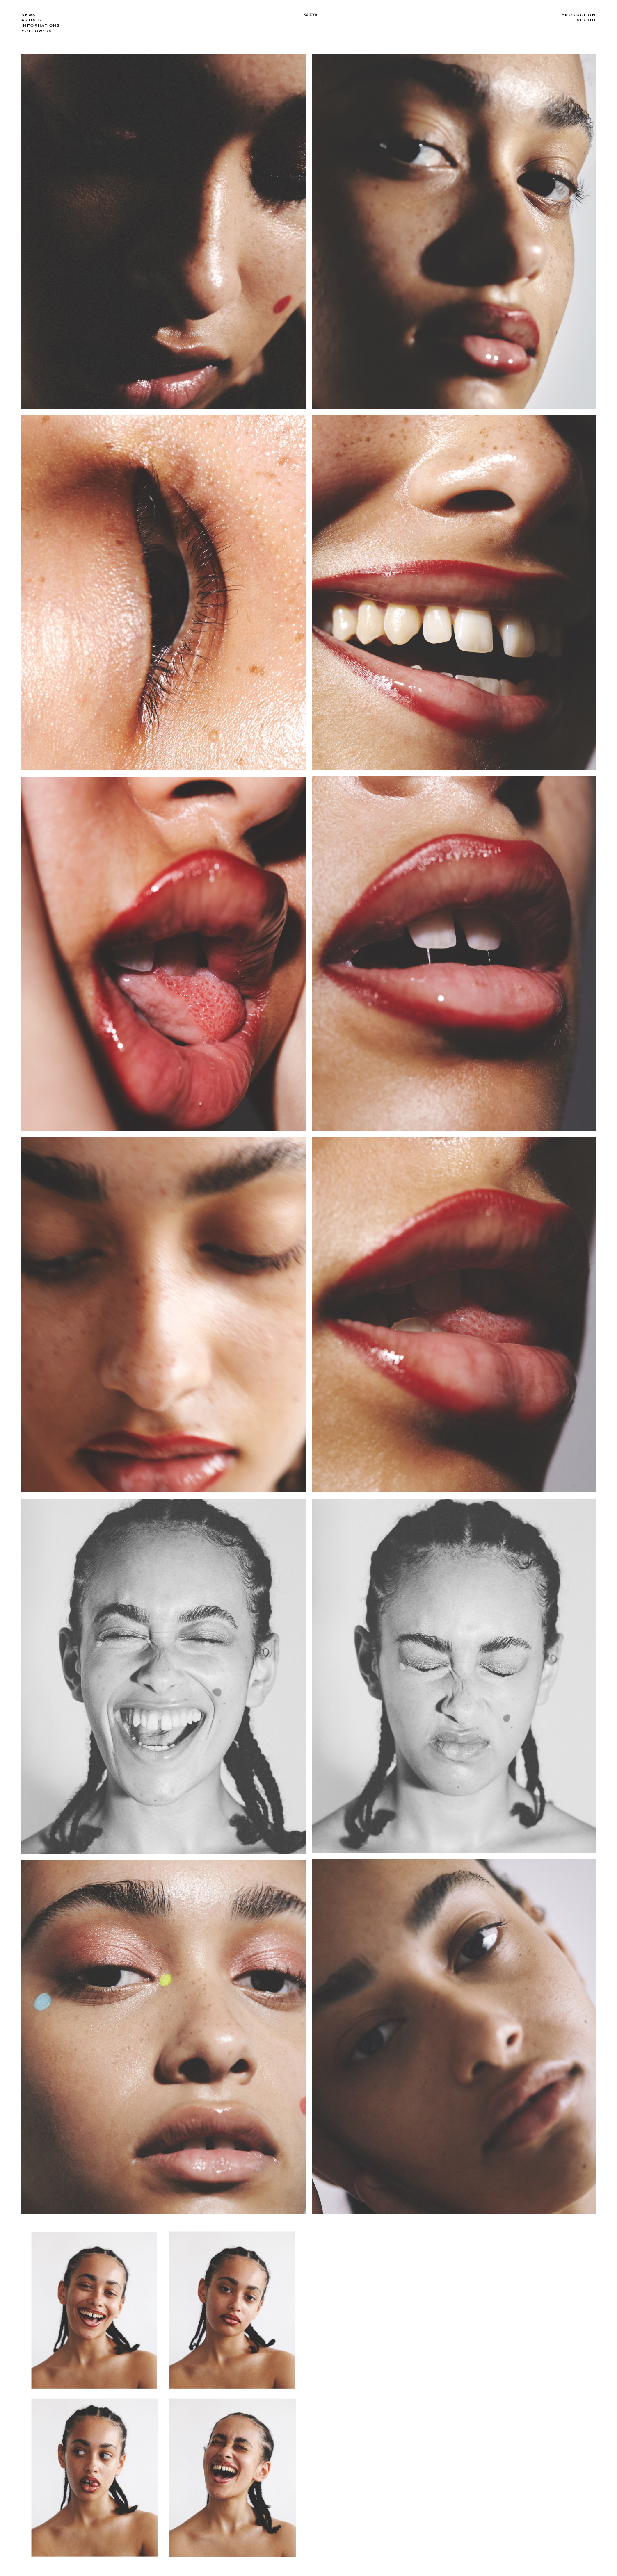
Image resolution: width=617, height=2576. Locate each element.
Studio (586, 20)
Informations (40, 25)
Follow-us (36, 31)
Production (579, 15)
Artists (31, 20)
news (28, 15)
